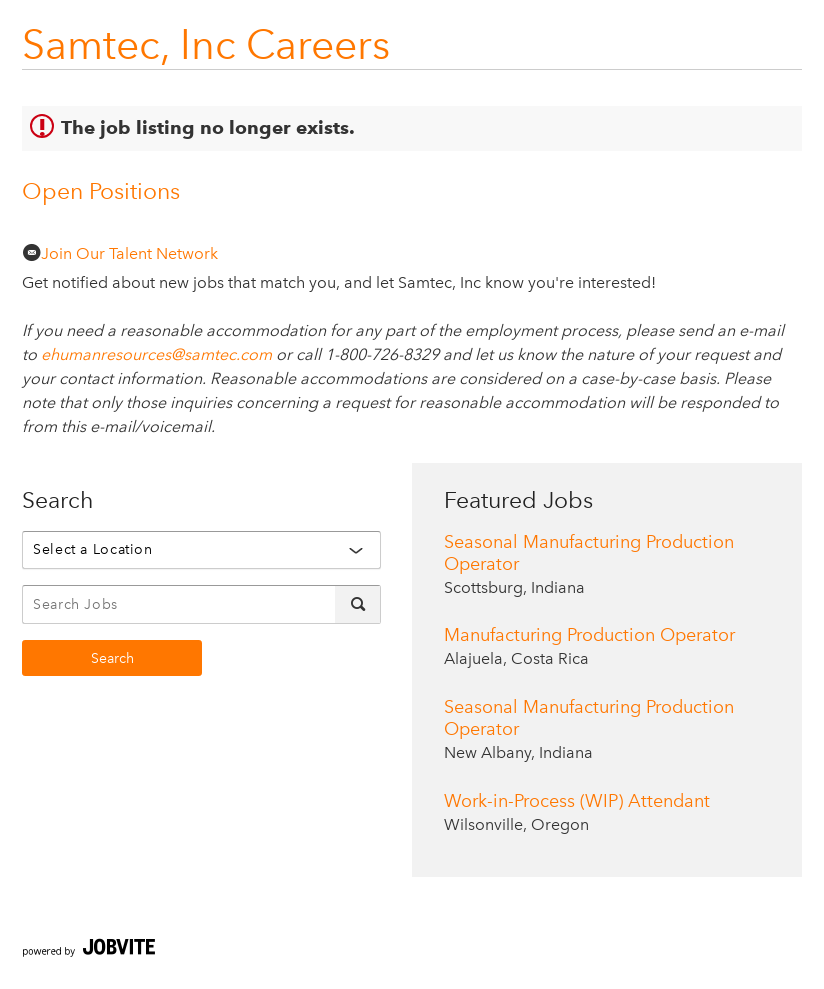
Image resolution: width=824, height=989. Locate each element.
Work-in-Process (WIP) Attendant (577, 801)
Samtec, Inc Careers (206, 44)
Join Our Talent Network (120, 253)
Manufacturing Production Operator (589, 635)
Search (112, 658)
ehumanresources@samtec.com (156, 354)
